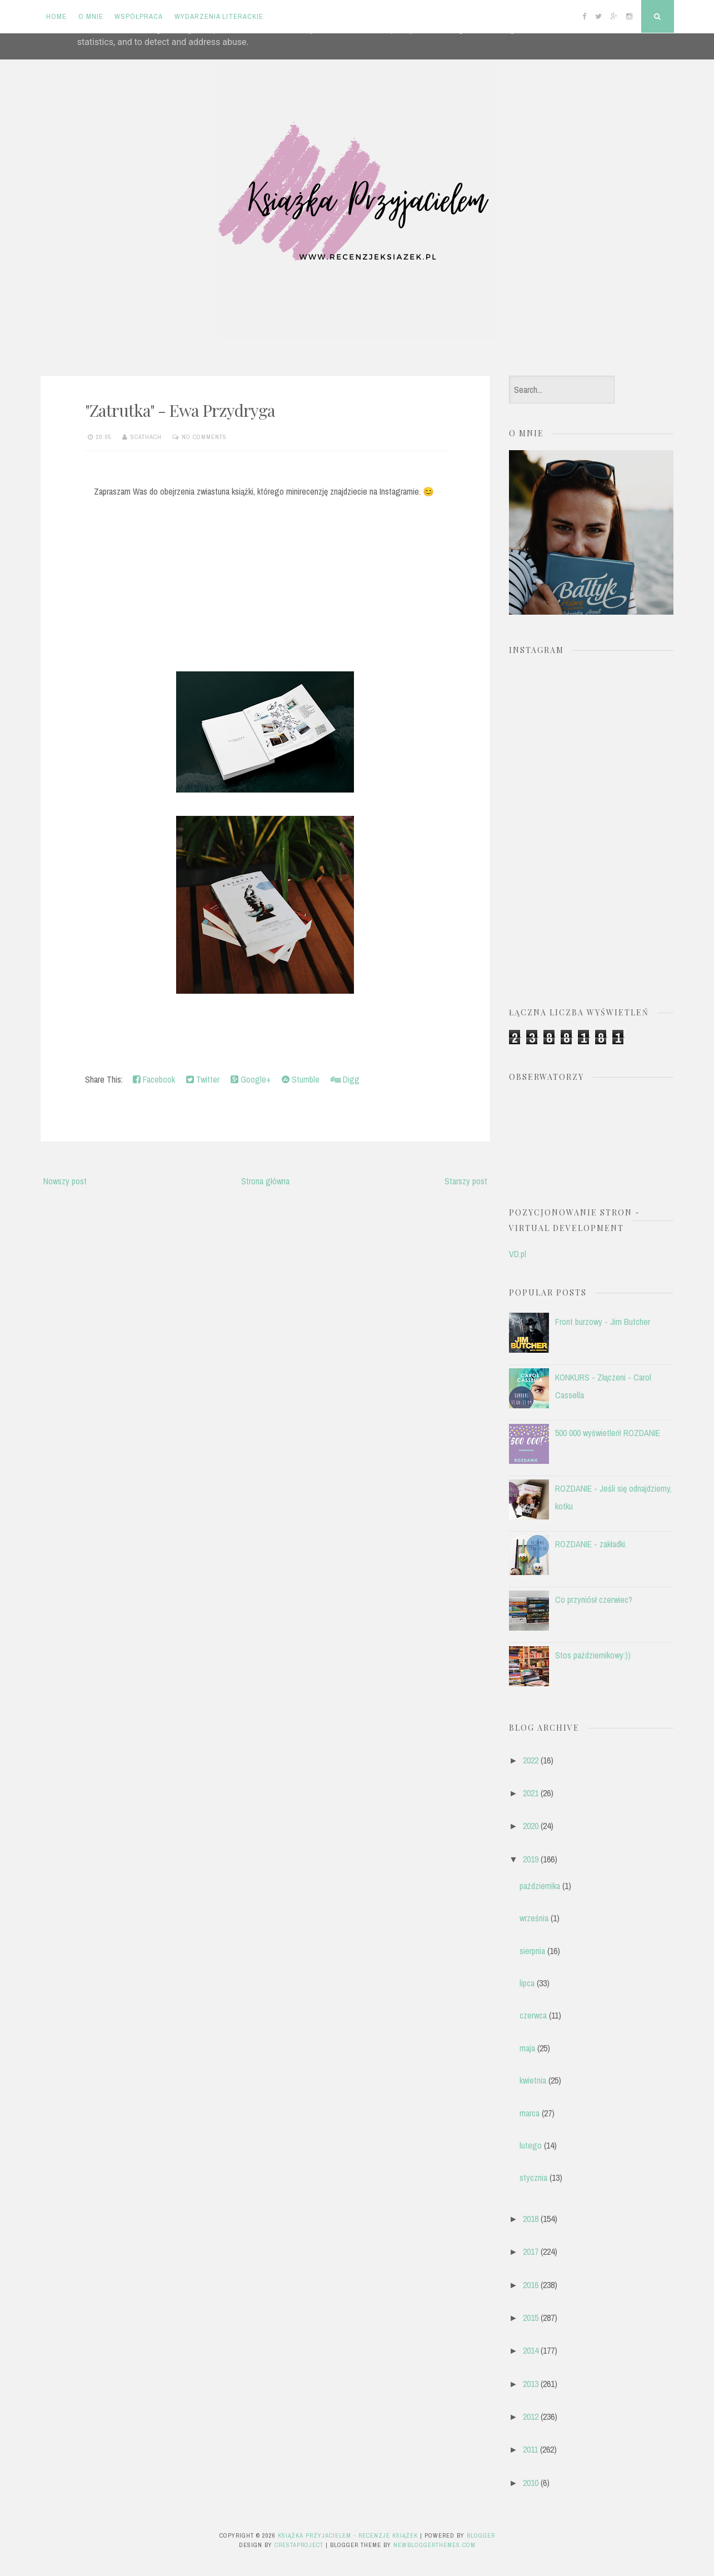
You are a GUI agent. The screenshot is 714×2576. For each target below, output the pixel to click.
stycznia (533, 2177)
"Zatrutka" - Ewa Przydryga (180, 410)
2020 (530, 1826)
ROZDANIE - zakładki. (591, 1544)
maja (527, 2048)
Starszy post (466, 1181)
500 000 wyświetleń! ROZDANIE (607, 1433)
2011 (530, 2449)
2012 (530, 2416)
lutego (531, 2145)
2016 (530, 2285)
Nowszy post (65, 1181)
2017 (530, 2251)
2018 (530, 2219)
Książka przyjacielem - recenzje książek (348, 2535)
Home (56, 16)
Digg (345, 1079)
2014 (530, 2350)
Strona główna (265, 1181)
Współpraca (138, 16)
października (540, 1886)
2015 (530, 2317)
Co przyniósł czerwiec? (593, 1599)
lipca (527, 1983)
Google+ (251, 1079)
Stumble (300, 1079)
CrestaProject (298, 2545)
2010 (530, 2483)
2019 (530, 1859)
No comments (204, 437)
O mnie (90, 16)
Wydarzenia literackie (218, 16)
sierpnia (532, 1951)
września (534, 1918)
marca (530, 2113)
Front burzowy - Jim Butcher (602, 1322)
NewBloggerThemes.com (434, 2545)
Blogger (481, 2535)
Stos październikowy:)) (593, 1655)
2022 (530, 1760)
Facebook (154, 1079)
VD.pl (517, 1254)
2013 (530, 2384)
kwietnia (533, 2080)
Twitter (202, 1079)
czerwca (533, 2015)
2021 (530, 1793)
